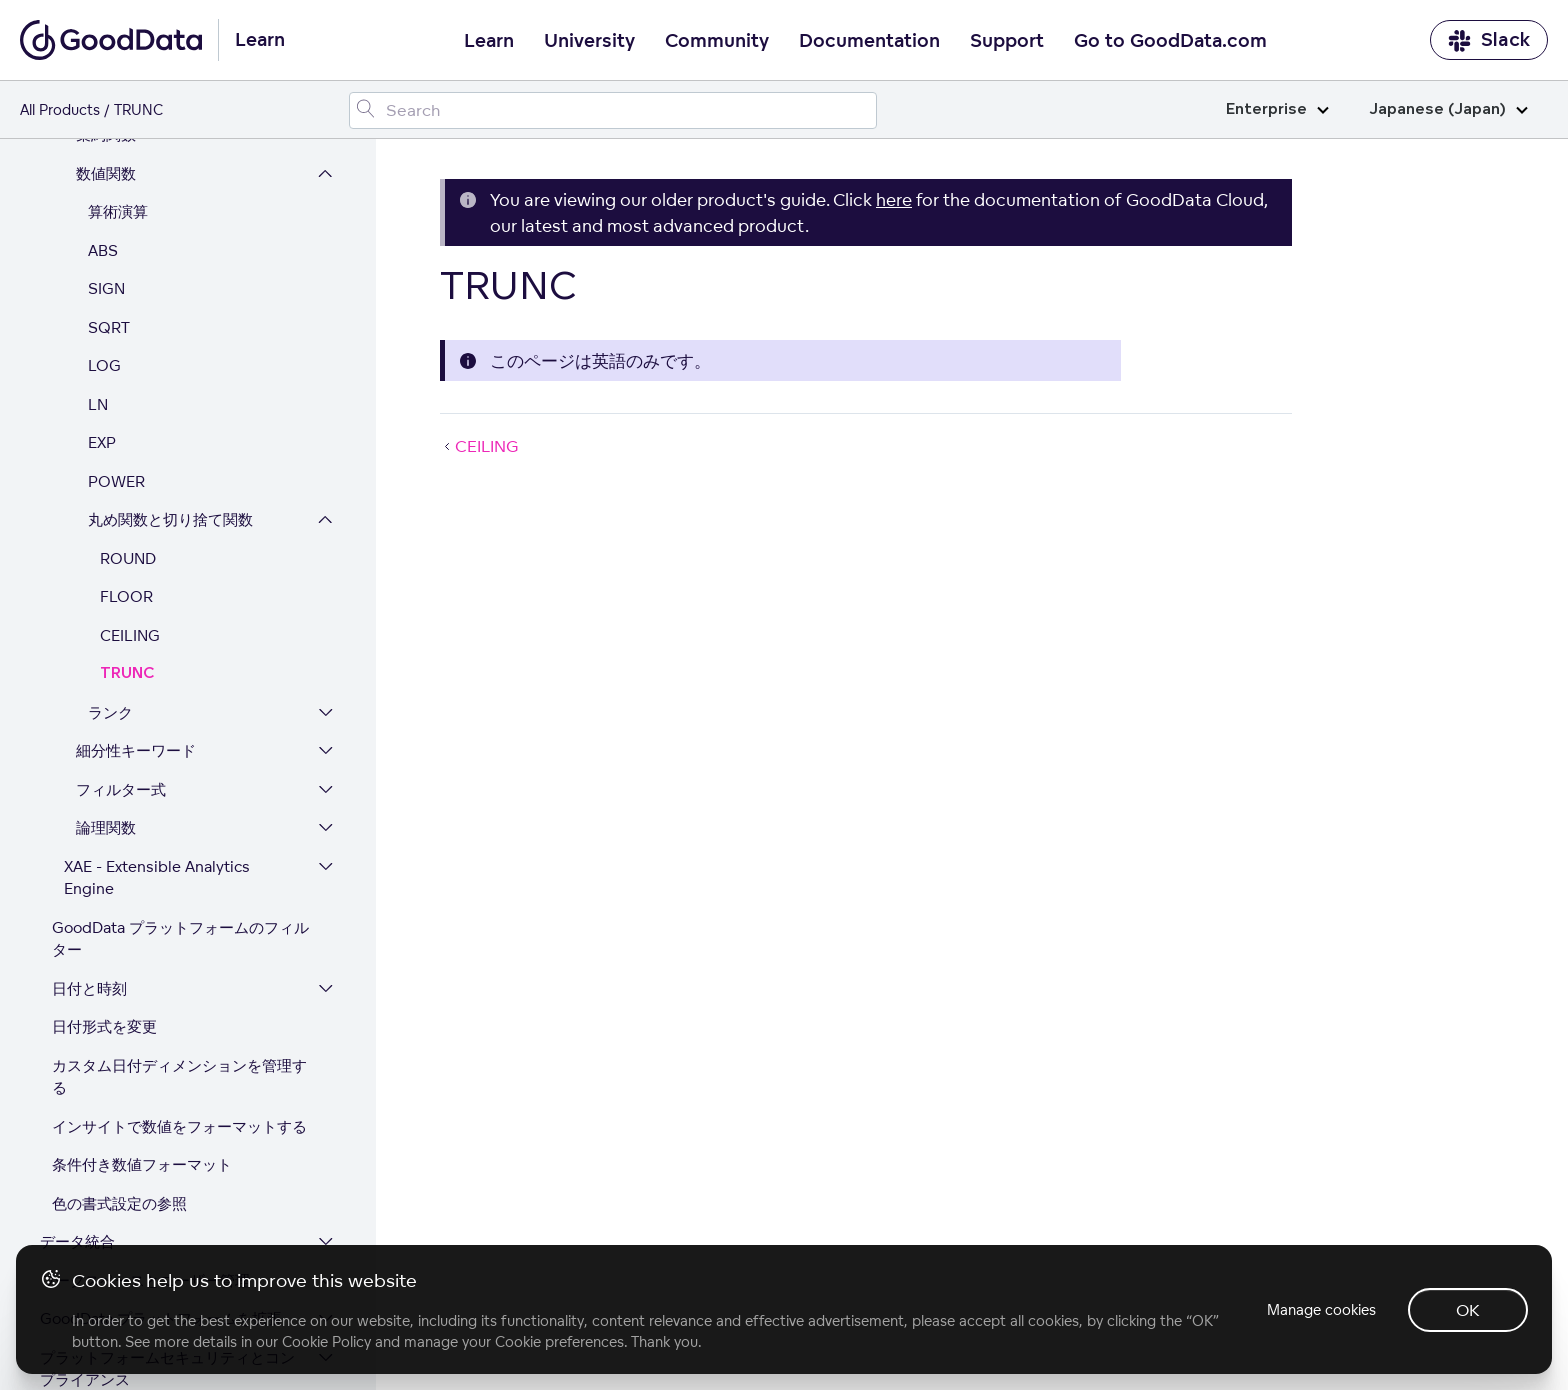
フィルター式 (121, 632)
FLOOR (126, 439)
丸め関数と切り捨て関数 (170, 362)
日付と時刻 (89, 831)
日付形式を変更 (104, 869)
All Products (60, 109)
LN (98, 247)
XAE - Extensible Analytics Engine (157, 721)
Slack (1489, 40)
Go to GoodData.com (1170, 41)
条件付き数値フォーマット (142, 1007)
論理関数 (106, 670)
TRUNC (127, 516)
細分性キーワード (136, 593)
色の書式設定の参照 (119, 1046)
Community (717, 41)
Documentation (869, 41)
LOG (104, 208)
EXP (102, 285)
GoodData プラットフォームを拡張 (161, 1161)
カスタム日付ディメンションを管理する (179, 920)
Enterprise (1277, 109)
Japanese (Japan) (1448, 109)
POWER (116, 324)
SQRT (109, 170)
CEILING (130, 478)
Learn (489, 41)
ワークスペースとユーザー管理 (145, 1123)
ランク (110, 555)
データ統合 (77, 1084)
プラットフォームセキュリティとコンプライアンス (167, 1212)
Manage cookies (1321, 1309)
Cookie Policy (326, 1341)
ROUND (128, 401)
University (589, 41)
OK (1468, 1310)
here (894, 199)
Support (1007, 41)
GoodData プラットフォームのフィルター (180, 782)
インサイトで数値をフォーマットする (179, 969)
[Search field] (613, 110)
